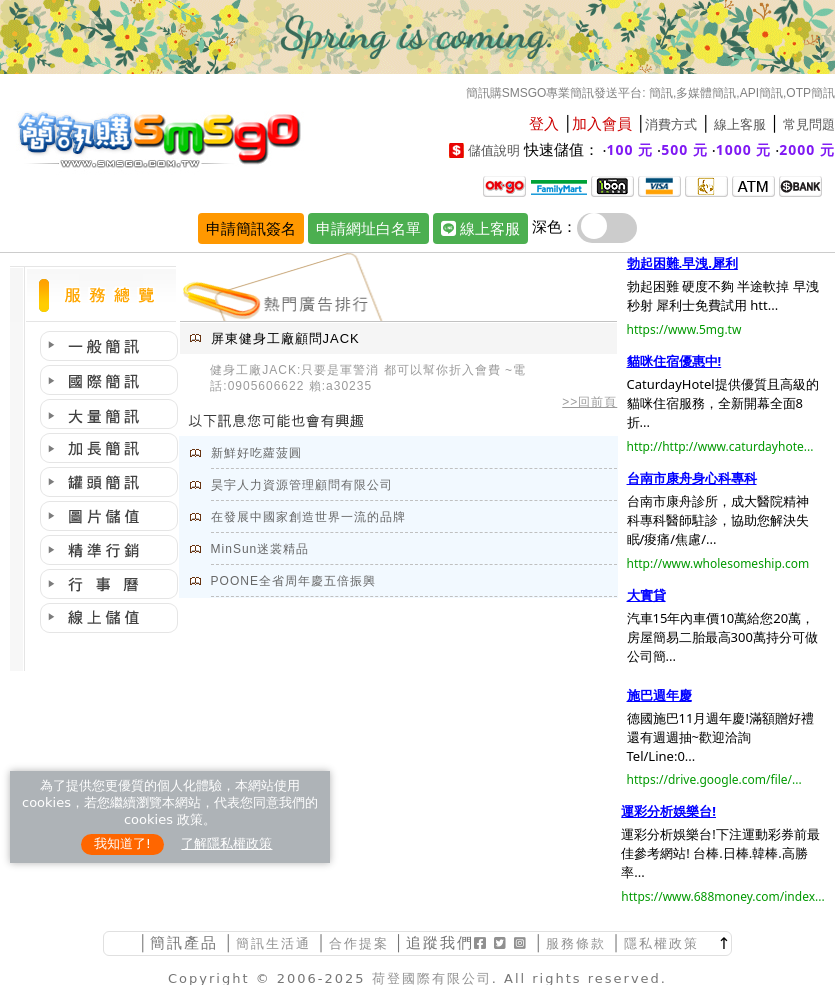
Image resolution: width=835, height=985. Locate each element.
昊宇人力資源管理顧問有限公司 (302, 485)
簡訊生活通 (273, 943)
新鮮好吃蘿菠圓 (256, 453)
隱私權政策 (661, 943)
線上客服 (740, 124)
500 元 (684, 149)
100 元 (630, 149)
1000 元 (744, 149)
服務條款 (576, 943)
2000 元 (807, 149)
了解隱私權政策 (226, 843)
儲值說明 (494, 150)
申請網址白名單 (368, 228)
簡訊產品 (184, 942)
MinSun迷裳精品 (260, 549)
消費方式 (671, 124)
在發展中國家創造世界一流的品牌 (308, 517)
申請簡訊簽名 (251, 228)
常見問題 (809, 124)
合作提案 (359, 943)
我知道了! (122, 843)
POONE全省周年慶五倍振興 (293, 581)
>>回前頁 (589, 402)
